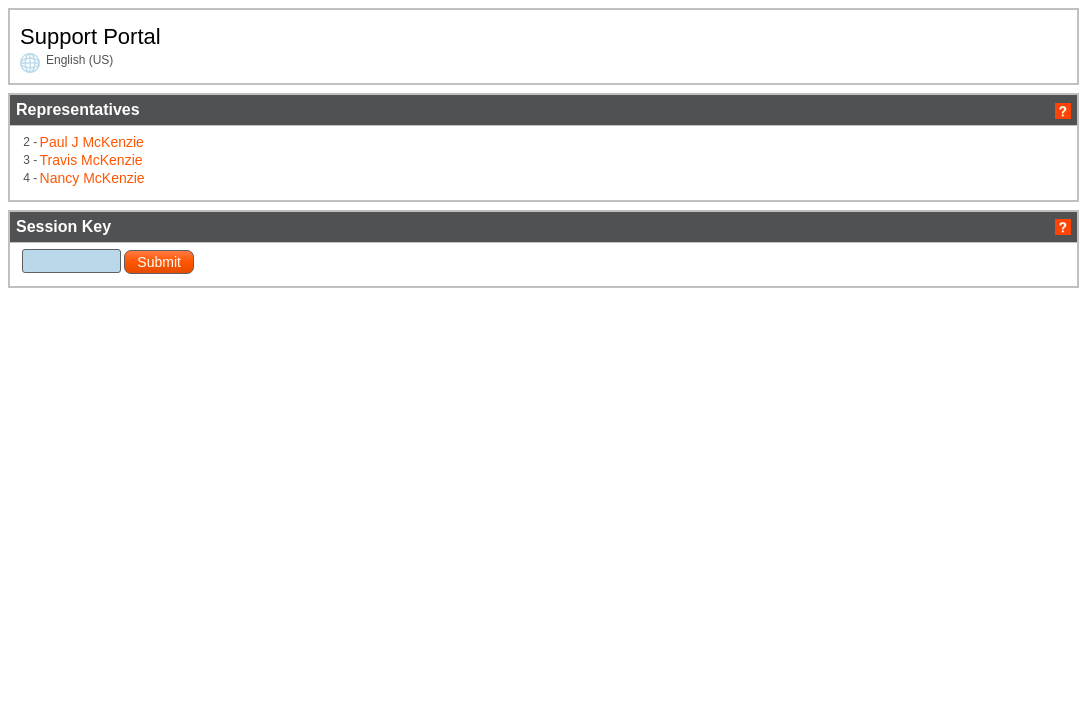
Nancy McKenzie (281, 212)
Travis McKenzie (280, 196)
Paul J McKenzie (280, 180)
